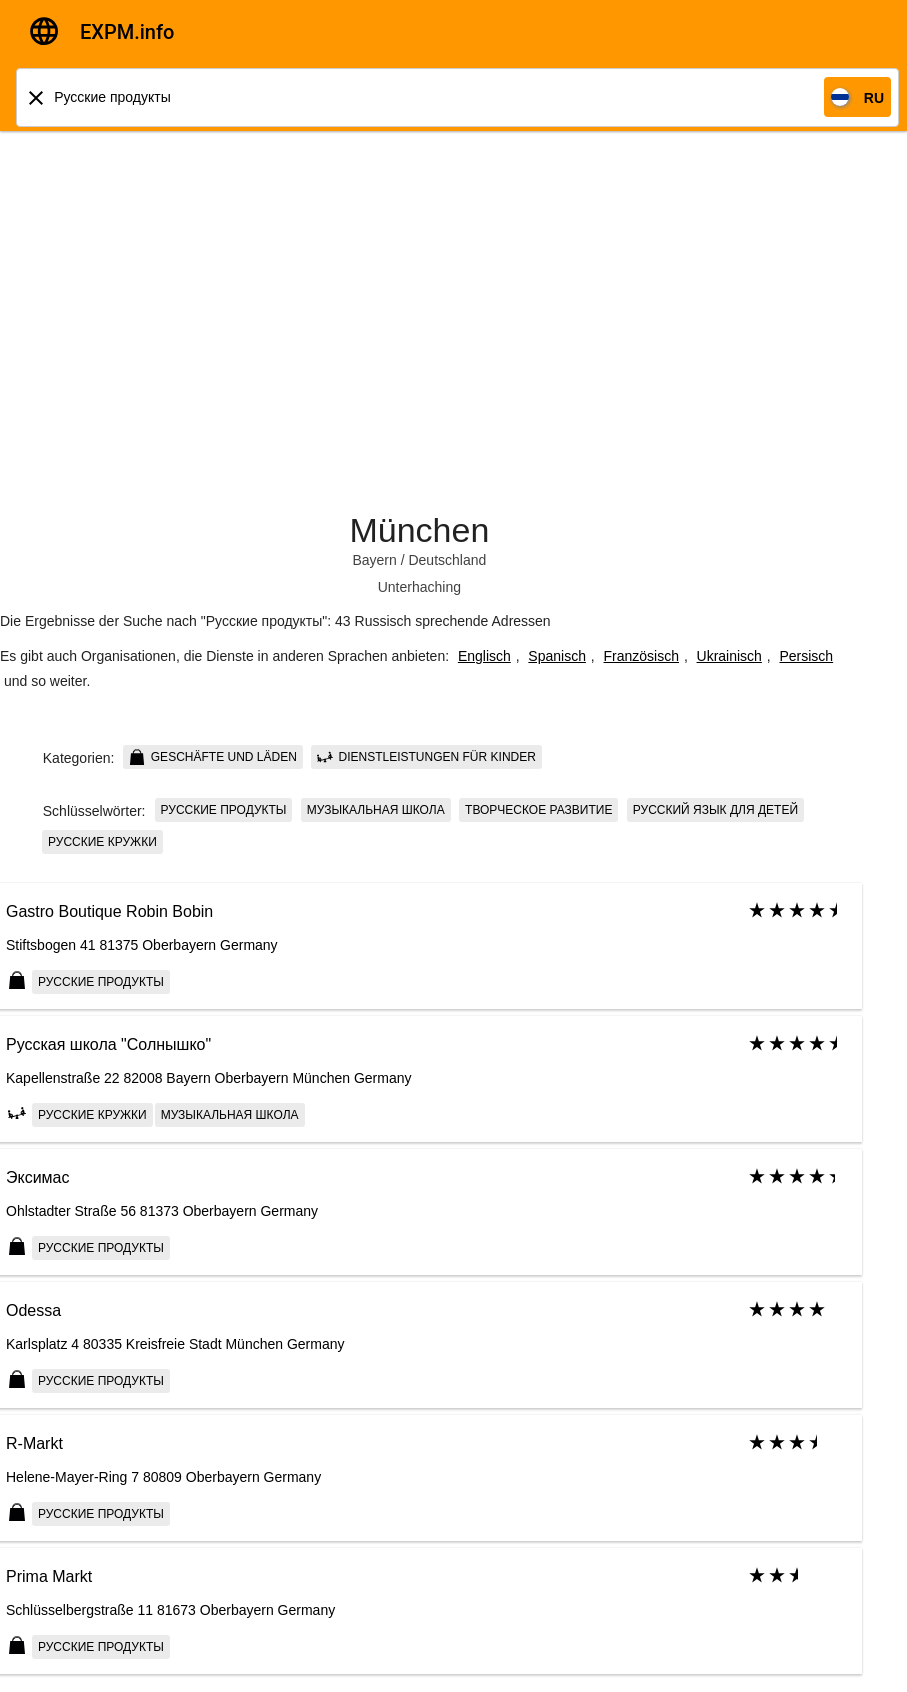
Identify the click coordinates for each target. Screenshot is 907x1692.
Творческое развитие (538, 810)
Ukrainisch (729, 656)
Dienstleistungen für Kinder (426, 757)
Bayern (374, 560)
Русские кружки (102, 842)
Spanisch (557, 656)
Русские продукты (224, 810)
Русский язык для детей (715, 810)
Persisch (806, 656)
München (419, 530)
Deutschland (447, 560)
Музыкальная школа (376, 810)
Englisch (484, 656)
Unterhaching (419, 587)
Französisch (641, 656)
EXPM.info (127, 32)
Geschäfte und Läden (212, 757)
